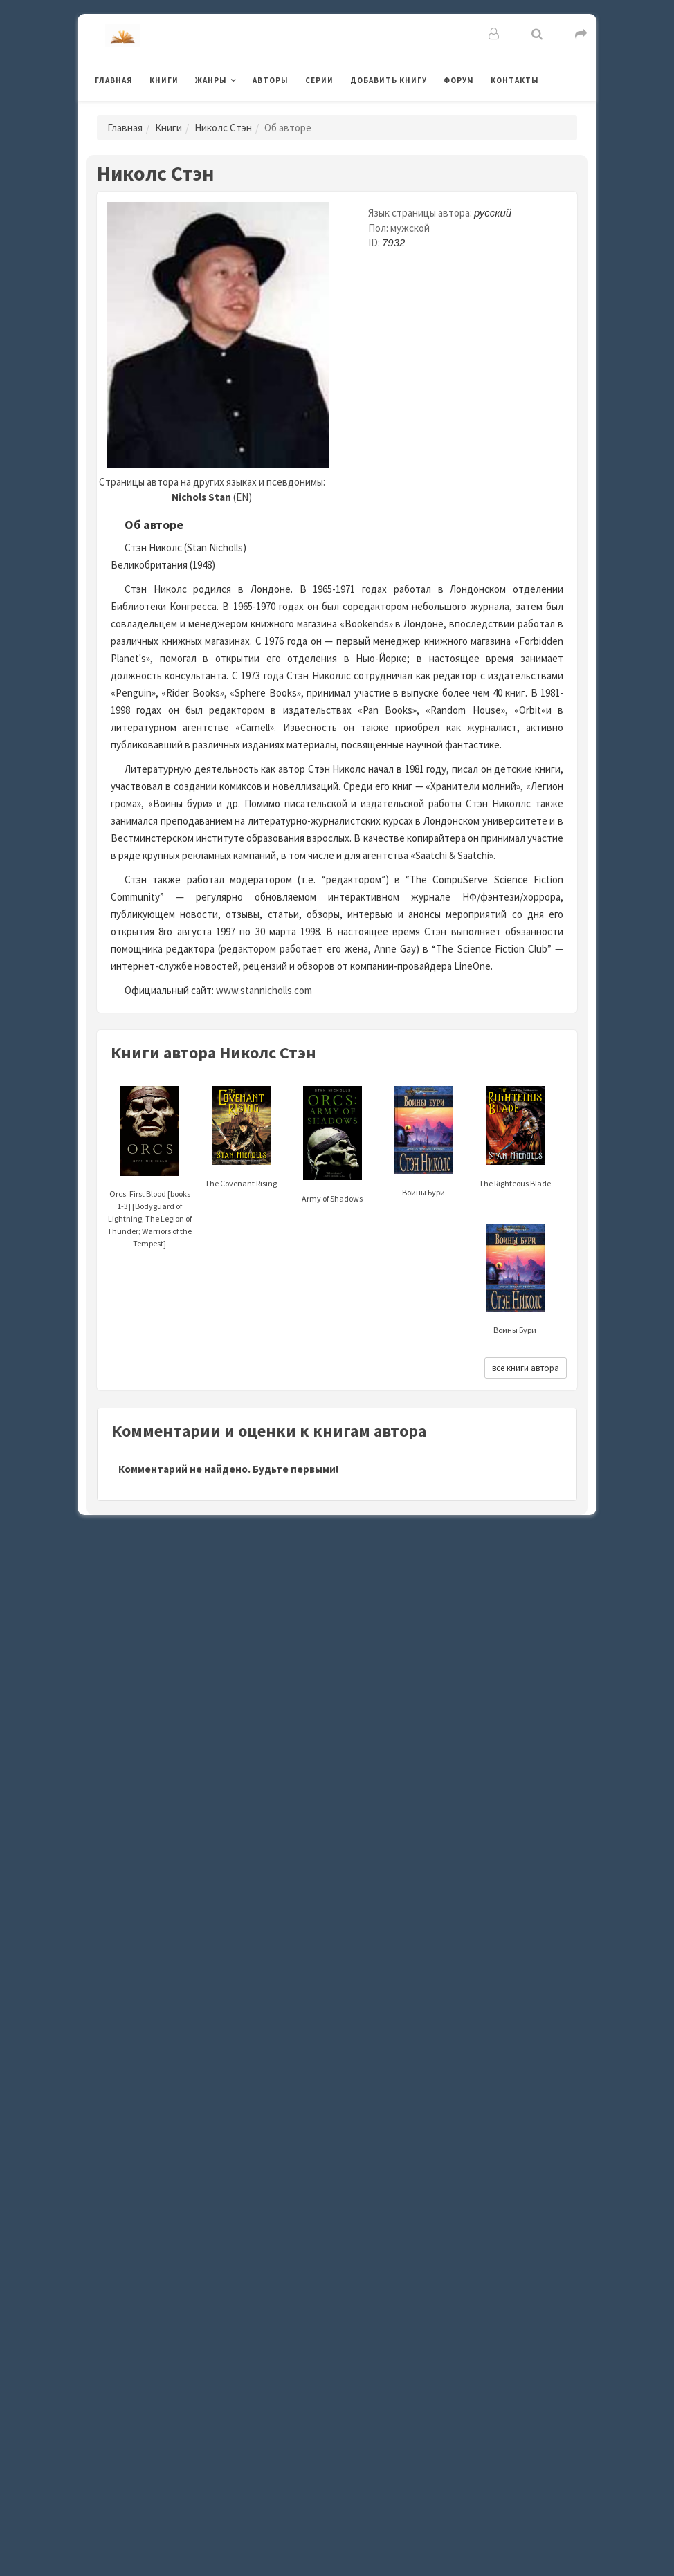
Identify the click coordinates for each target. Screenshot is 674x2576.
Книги (164, 80)
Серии (319, 80)
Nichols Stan (201, 497)
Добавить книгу (388, 80)
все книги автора (525, 1368)
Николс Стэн (223, 127)
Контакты (515, 80)
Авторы (271, 80)
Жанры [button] (211, 80)
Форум (459, 80)
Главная (114, 80)
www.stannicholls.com (264, 990)
